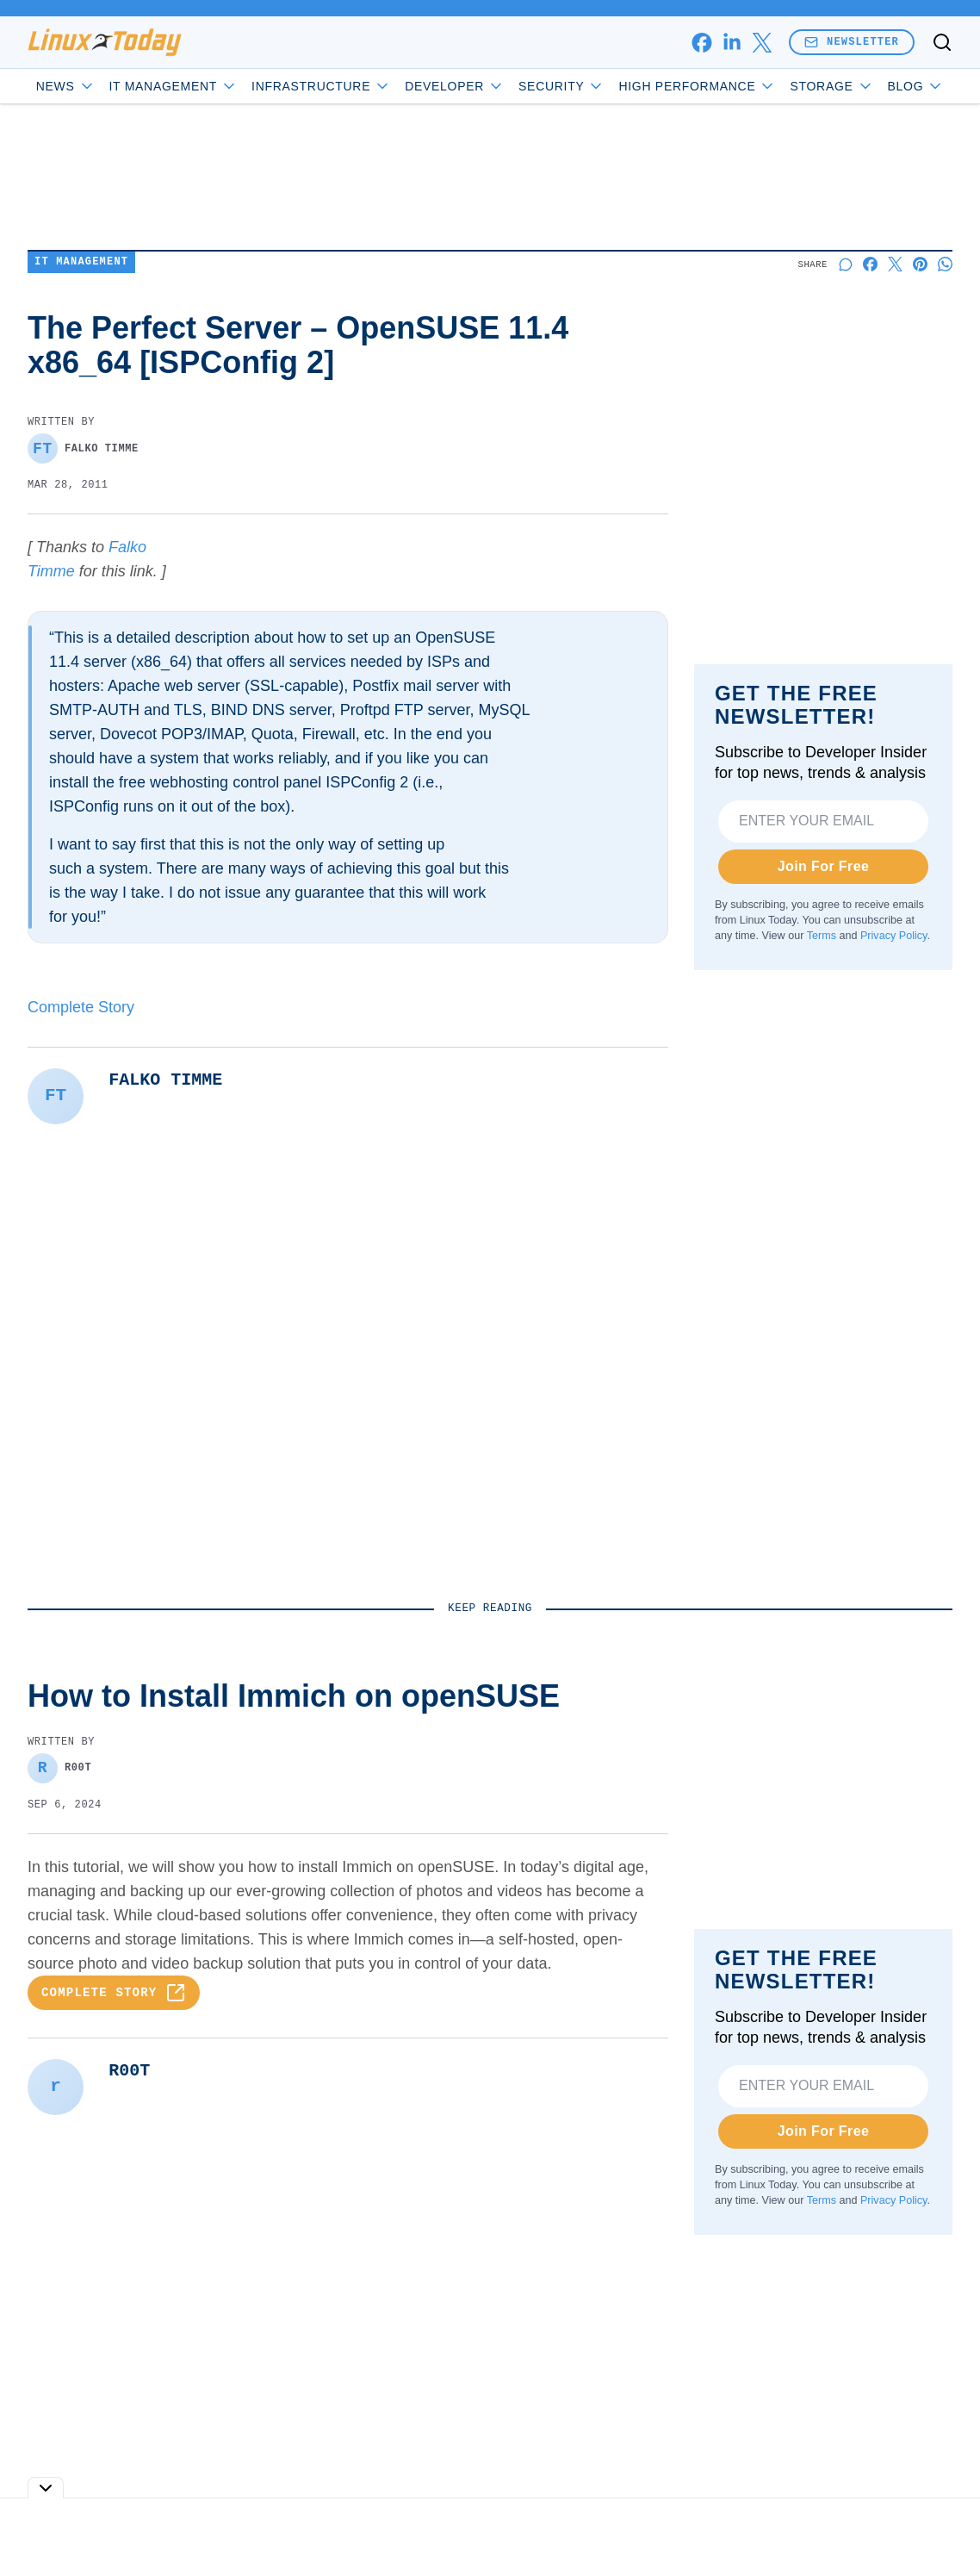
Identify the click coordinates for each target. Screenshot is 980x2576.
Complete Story (81, 1007)
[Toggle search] (942, 42)
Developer (454, 86)
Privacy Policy (893, 936)
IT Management (172, 86)
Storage (830, 86)
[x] (762, 43)
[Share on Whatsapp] (945, 264)
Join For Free (824, 866)
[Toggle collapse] (46, 2487)
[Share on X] (895, 264)
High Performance (696, 86)
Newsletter (851, 41)
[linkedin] (731, 43)
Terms (821, 936)
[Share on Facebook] (870, 264)
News (64, 86)
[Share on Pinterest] (920, 264)
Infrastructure (320, 86)
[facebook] (701, 43)
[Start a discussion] (845, 264)
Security (561, 86)
